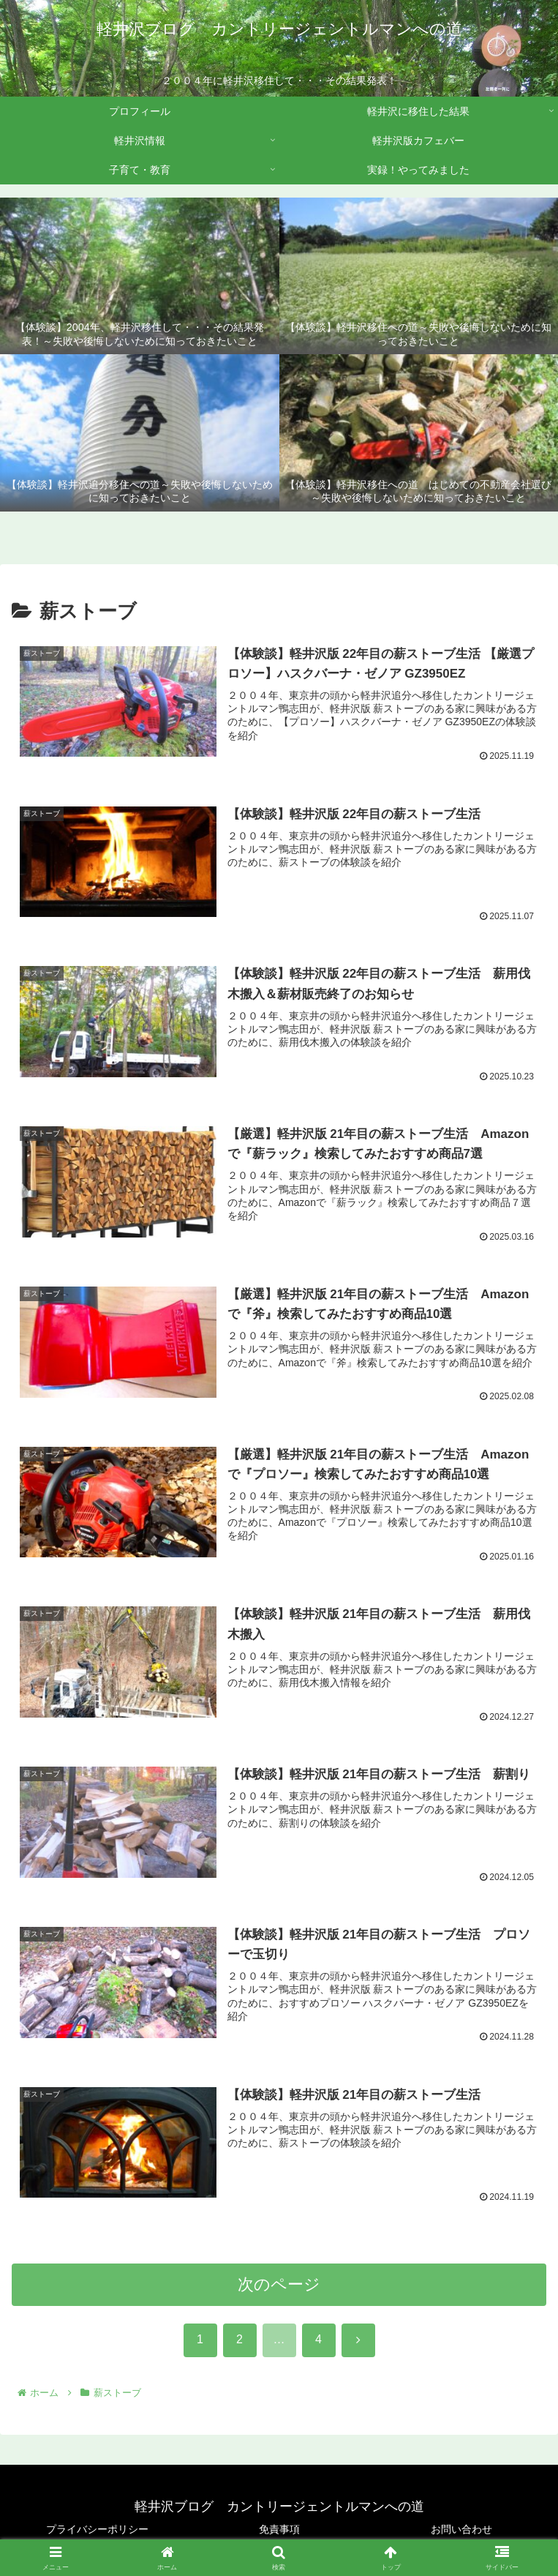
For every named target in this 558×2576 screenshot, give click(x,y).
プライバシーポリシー (97, 2529)
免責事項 (279, 2529)
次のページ (279, 2291)
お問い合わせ (461, 2529)
